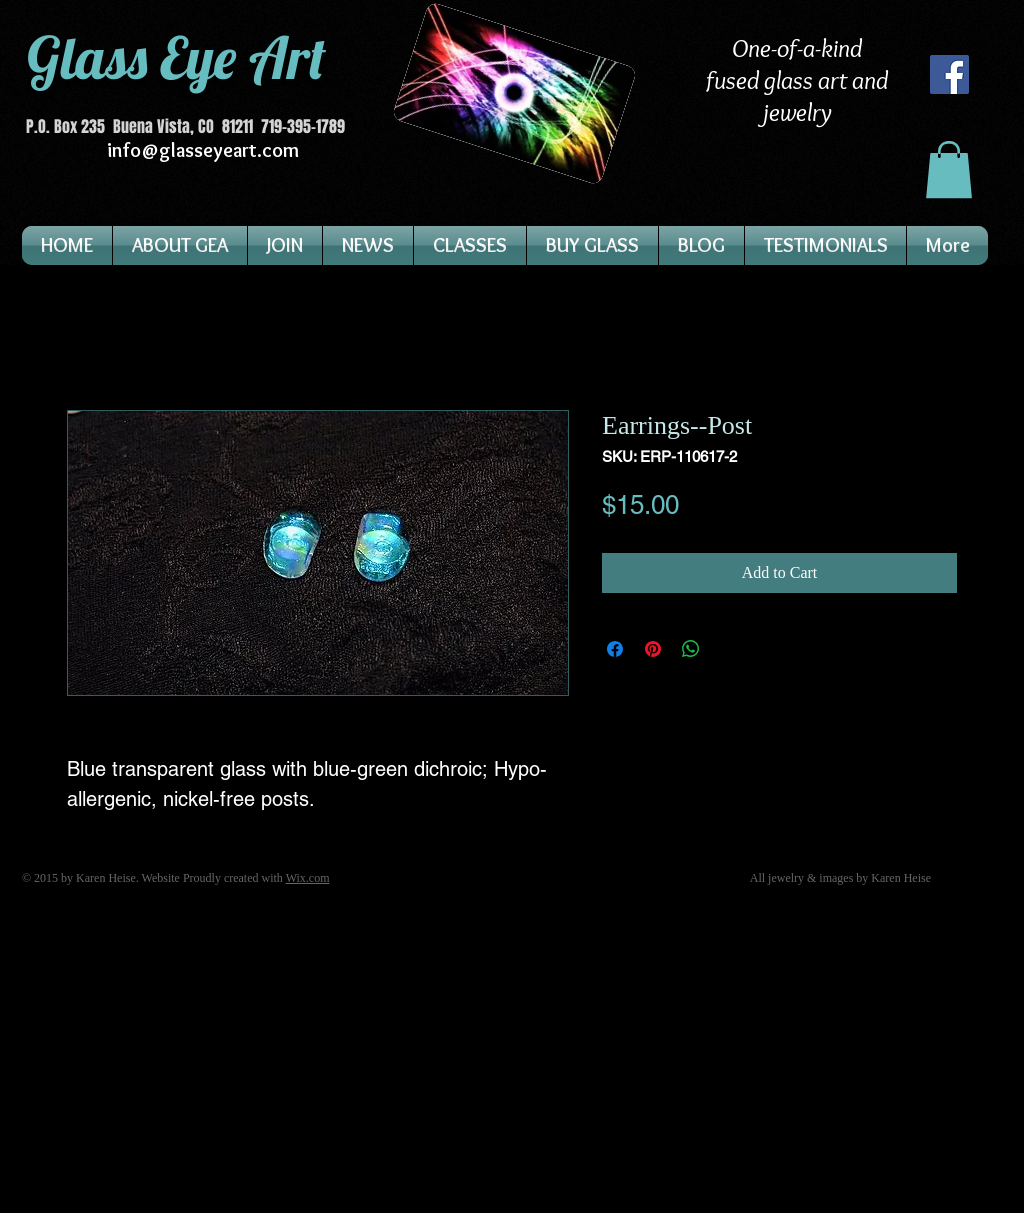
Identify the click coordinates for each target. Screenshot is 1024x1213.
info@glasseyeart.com (203, 150)
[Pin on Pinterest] (653, 649)
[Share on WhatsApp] (691, 649)
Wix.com (308, 878)
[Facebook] (949, 74)
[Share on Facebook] (615, 649)
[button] (949, 169)
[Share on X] (729, 649)
